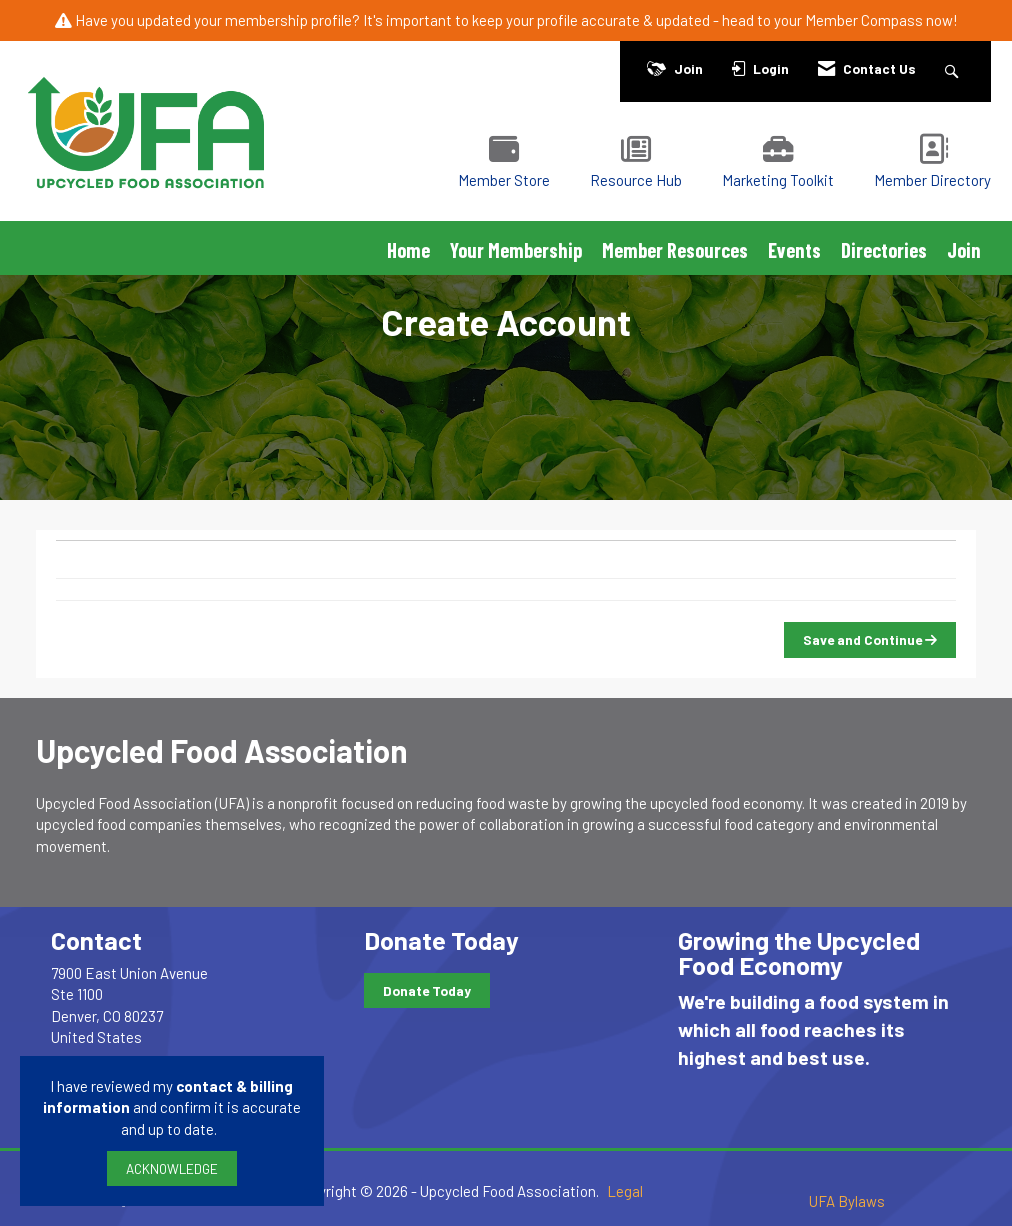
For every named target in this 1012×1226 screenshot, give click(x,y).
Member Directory (932, 180)
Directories (884, 250)
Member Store (504, 180)
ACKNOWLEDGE (172, 1168)
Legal (625, 1191)
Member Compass (864, 20)
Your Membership (516, 250)
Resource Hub (636, 180)
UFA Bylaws (847, 1201)
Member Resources (675, 250)
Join (964, 250)
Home (408, 250)
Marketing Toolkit (778, 180)
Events (794, 250)
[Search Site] (954, 68)
